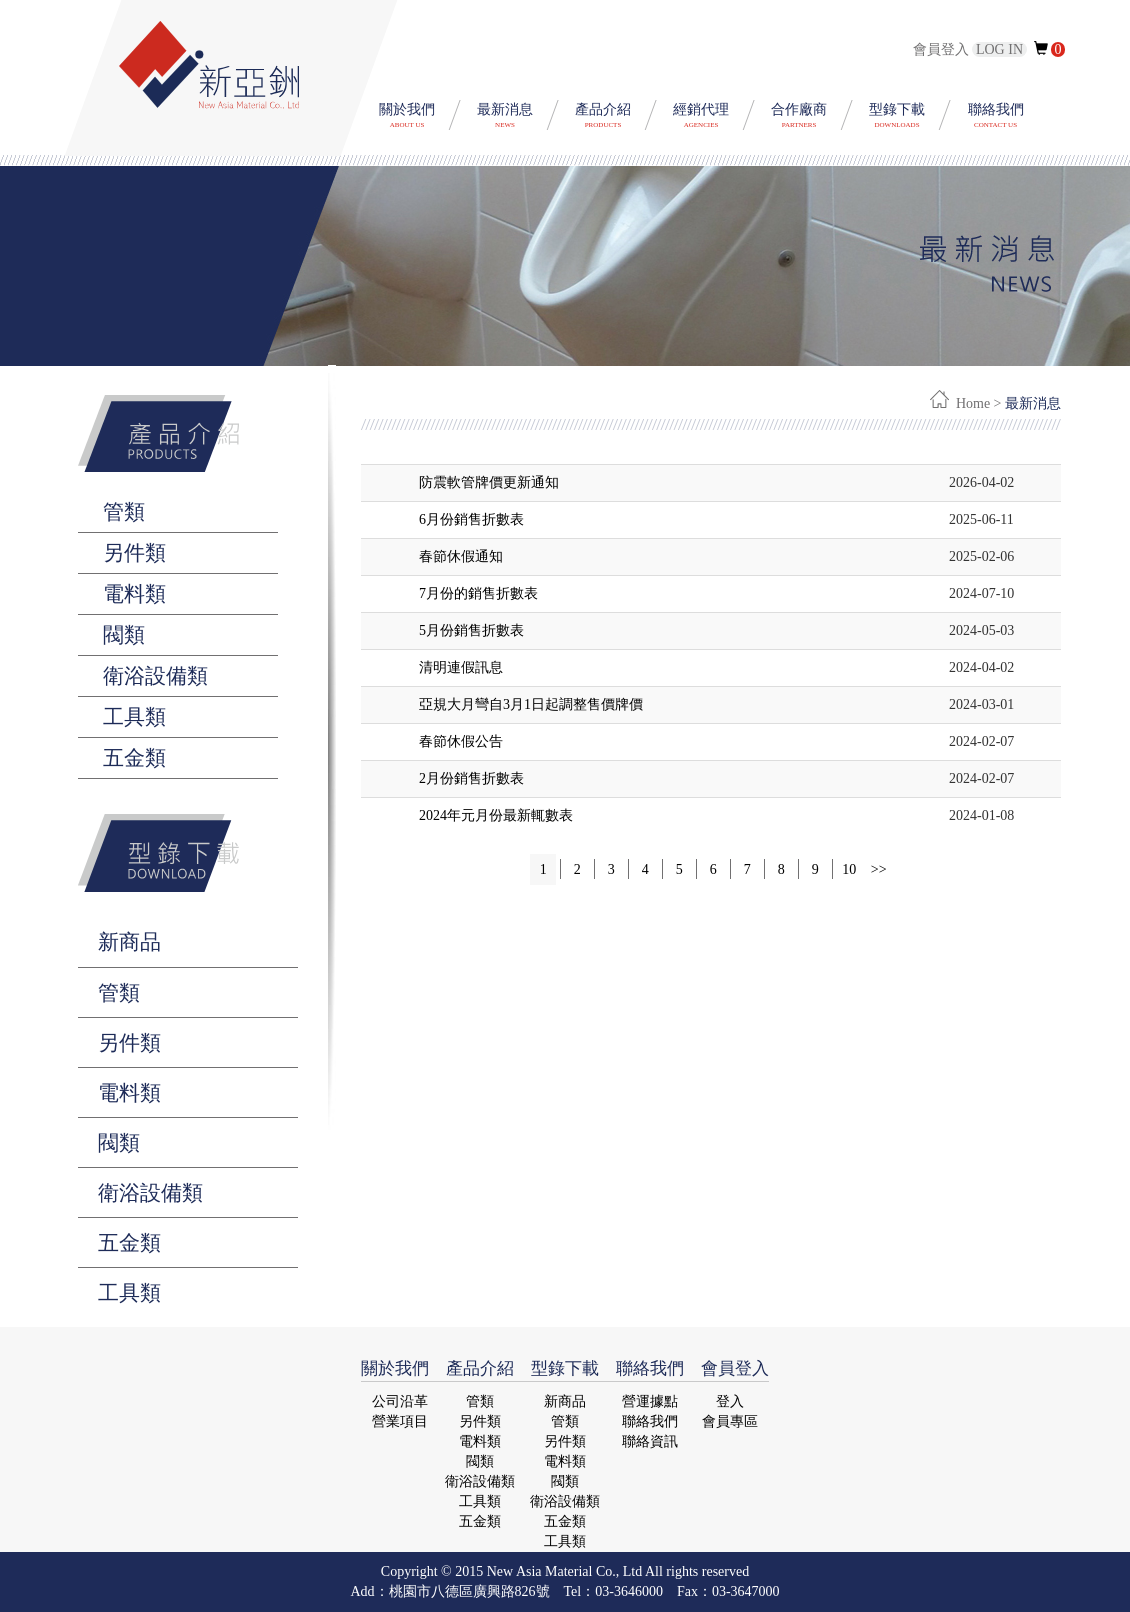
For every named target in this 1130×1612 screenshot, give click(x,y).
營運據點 (650, 1401)
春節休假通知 (461, 556)
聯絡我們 (650, 1421)
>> (879, 869)
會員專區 (730, 1421)
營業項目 (400, 1421)
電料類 (129, 1093)
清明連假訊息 (461, 667)
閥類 (119, 1143)
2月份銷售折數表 (471, 778)
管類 (119, 993)
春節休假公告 (461, 741)
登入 (730, 1401)
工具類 (129, 1293)
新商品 (129, 942)
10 (849, 869)
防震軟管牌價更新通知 (489, 482)
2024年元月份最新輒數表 (496, 815)
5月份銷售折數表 (471, 630)
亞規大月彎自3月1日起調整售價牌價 (531, 704)
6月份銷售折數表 (471, 519)
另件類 (129, 1043)
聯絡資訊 (650, 1441)
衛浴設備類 (150, 1193)
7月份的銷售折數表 (478, 593)
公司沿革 (400, 1401)
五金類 (129, 1243)
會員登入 (971, 49)
